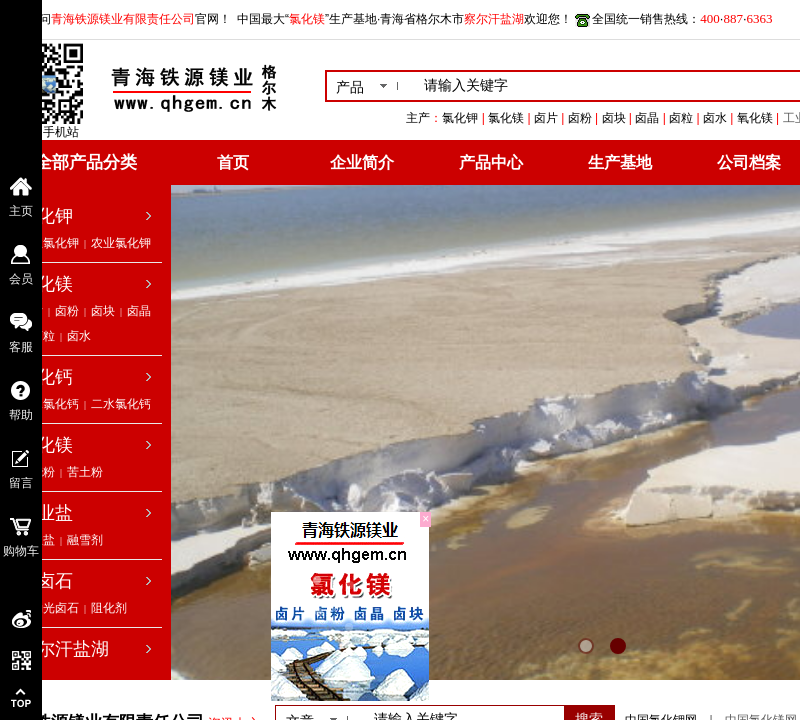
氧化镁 (46, 445)
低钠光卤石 (49, 608)
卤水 (79, 336)
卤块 (103, 311)
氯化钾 (46, 216)
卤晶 (139, 311)
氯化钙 (46, 377)
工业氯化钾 (49, 243)
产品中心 (491, 162)
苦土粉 (85, 472)
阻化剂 (109, 608)
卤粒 (43, 336)
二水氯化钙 (121, 404)
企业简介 (362, 162)
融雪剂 (85, 540)
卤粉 (67, 311)
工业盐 (46, 513)
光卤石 (46, 581)
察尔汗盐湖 (64, 649)
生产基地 (620, 162)
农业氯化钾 (121, 243)
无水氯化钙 (49, 404)
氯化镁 (46, 284)
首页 (233, 162)
